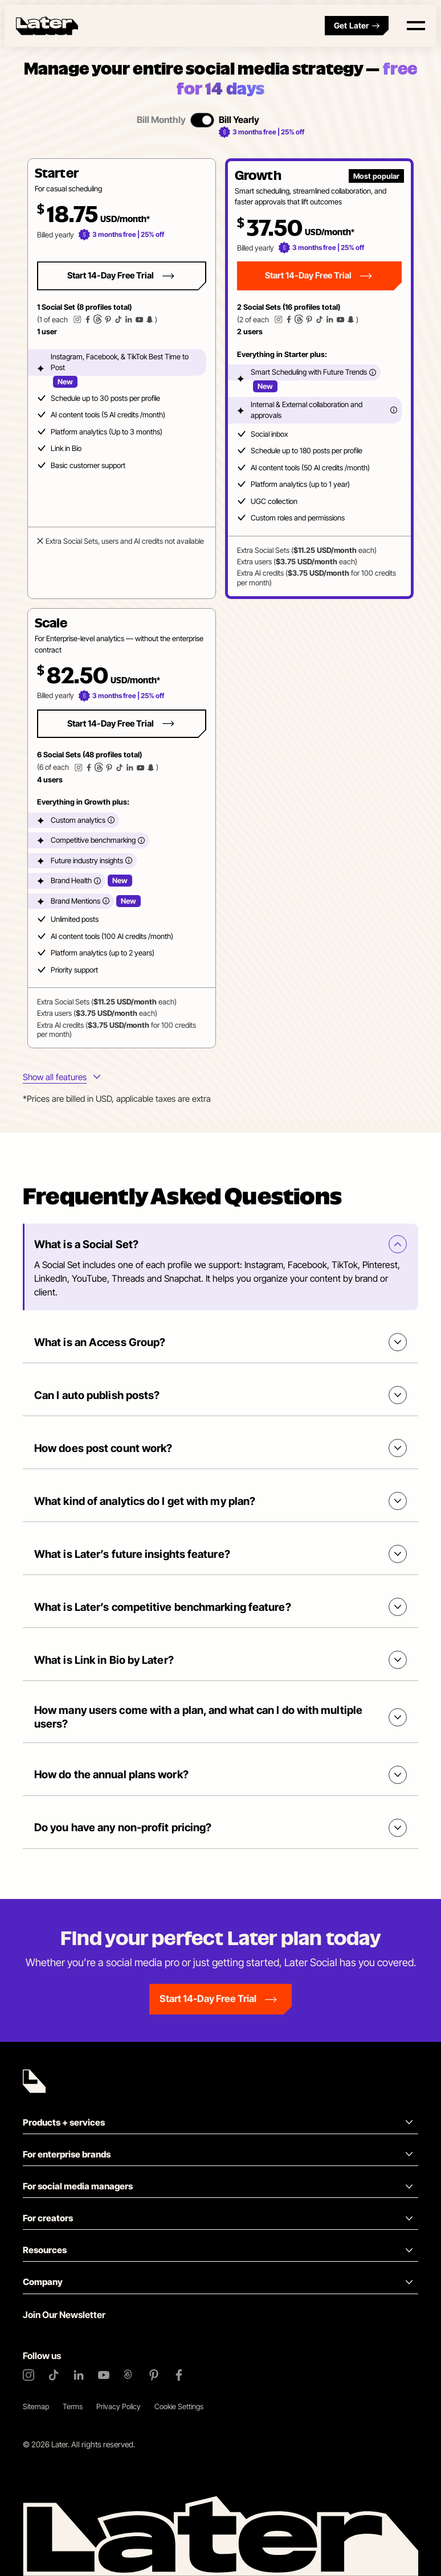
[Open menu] (416, 26)
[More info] (372, 372)
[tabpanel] (220, 603)
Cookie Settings (178, 2406)
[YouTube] (103, 2375)
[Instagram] (28, 2375)
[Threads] (128, 2375)
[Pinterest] (154, 2375)
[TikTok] (53, 2375)
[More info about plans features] (61, 1078)
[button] (121, 378)
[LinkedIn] (78, 2375)
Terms (73, 2406)
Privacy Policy (118, 2406)
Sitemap (36, 2406)
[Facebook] (179, 2375)
